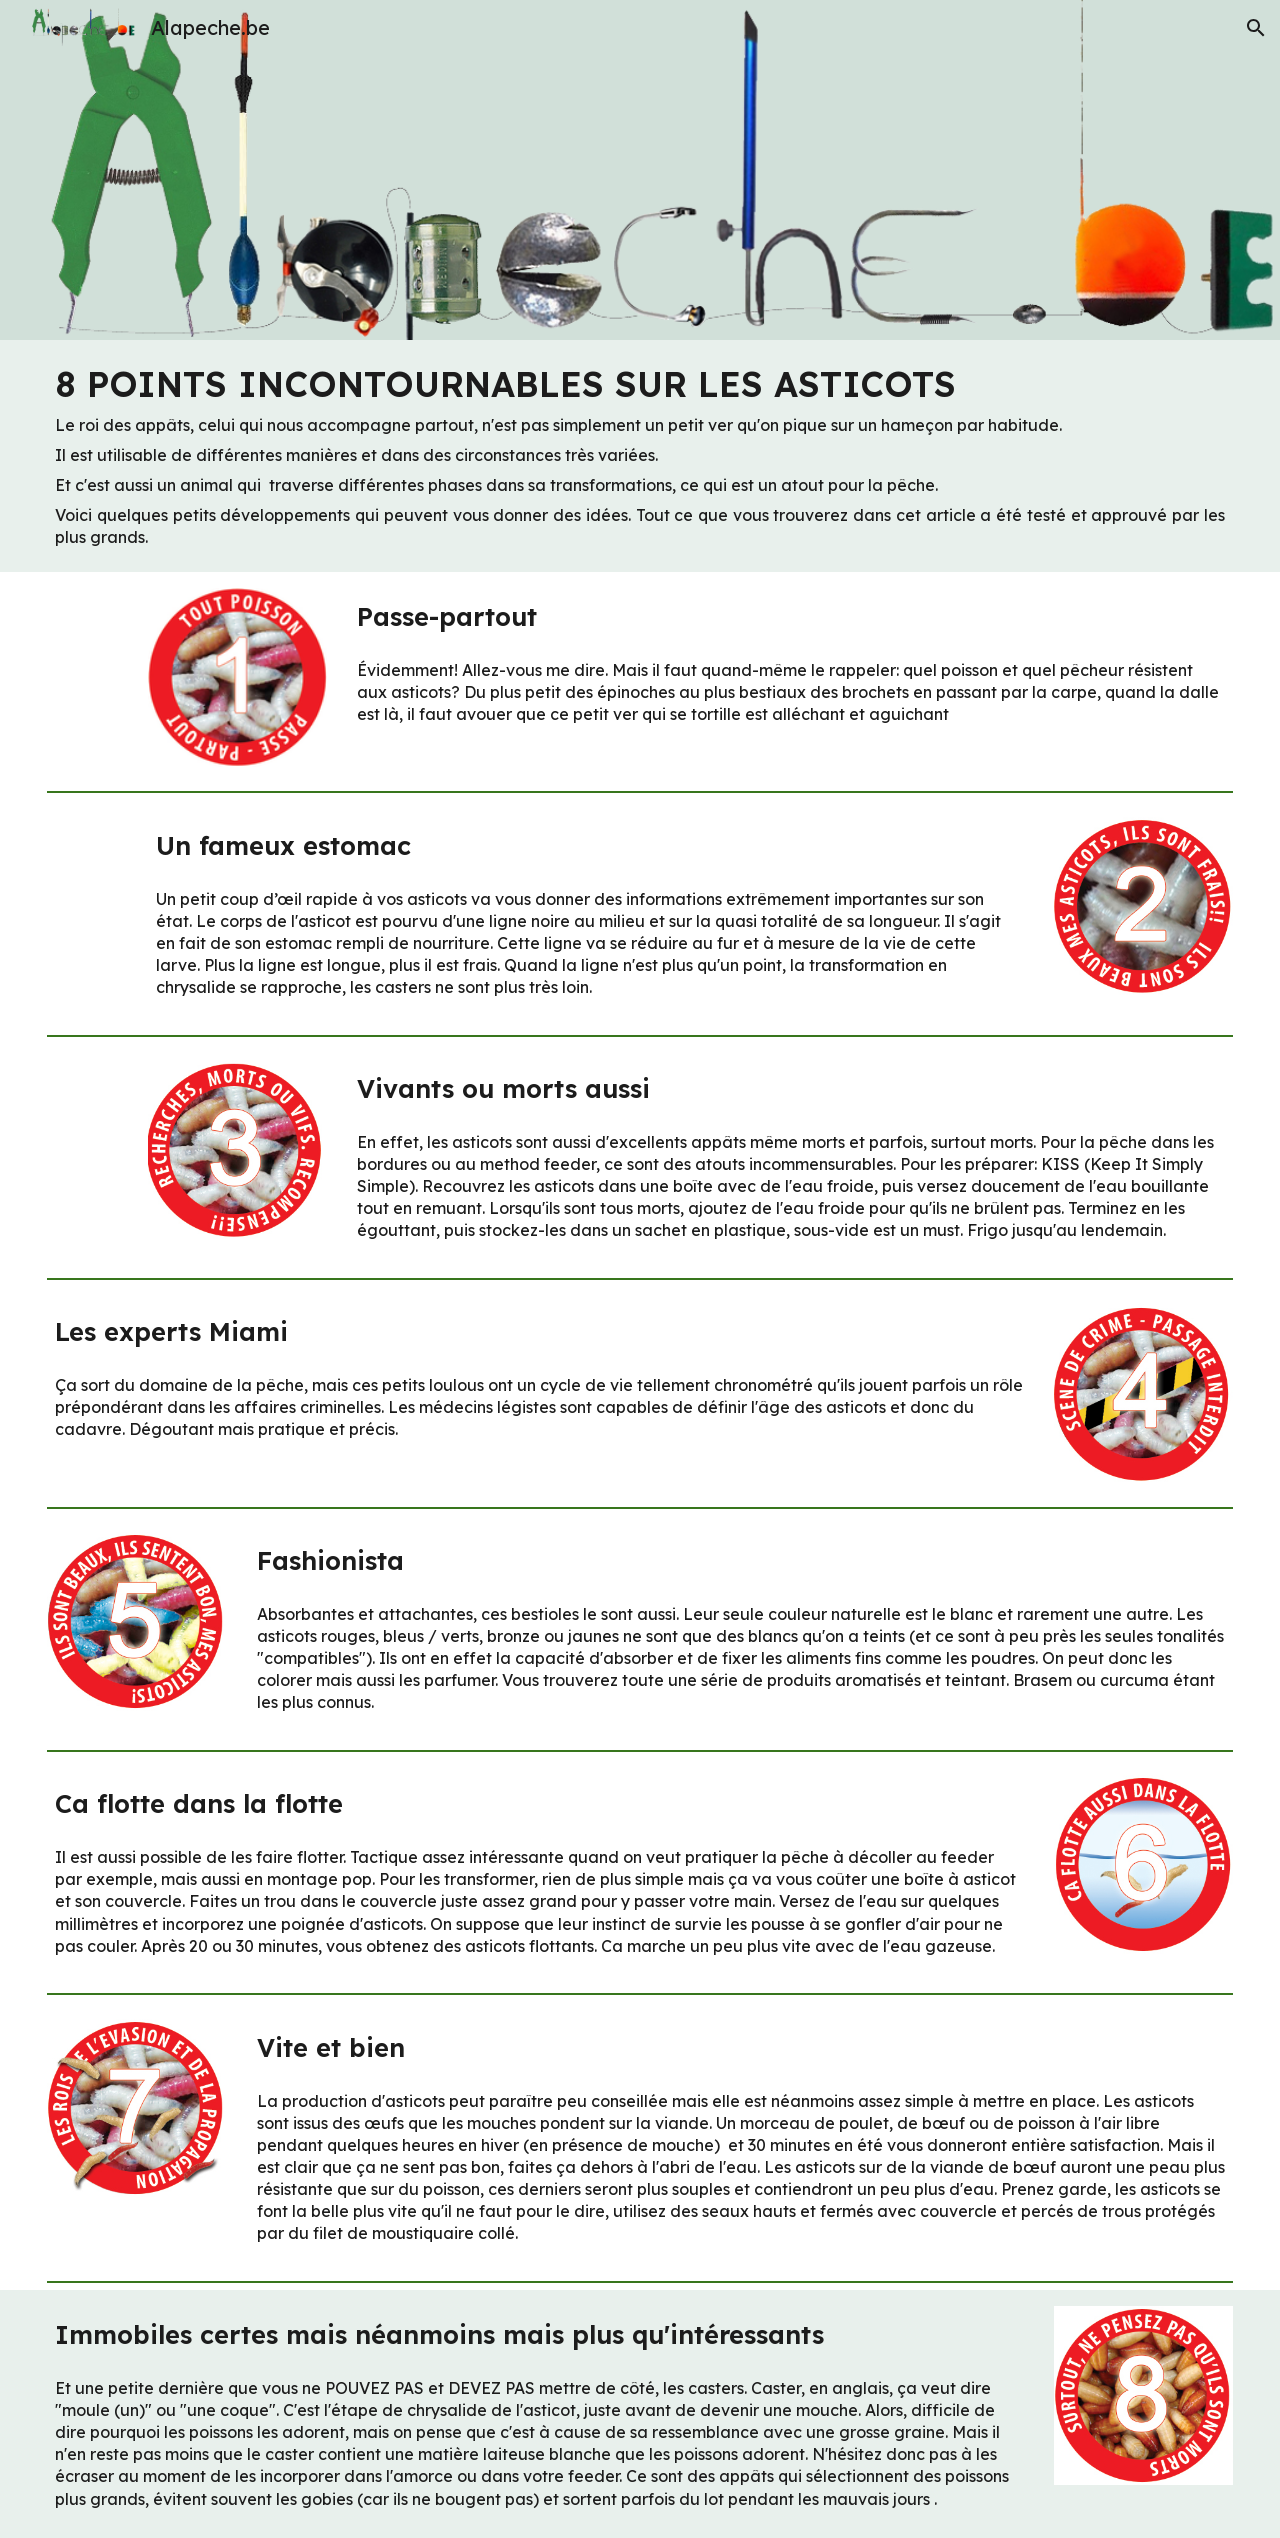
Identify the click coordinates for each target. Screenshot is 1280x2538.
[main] (639, 456)
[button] (1256, 28)
